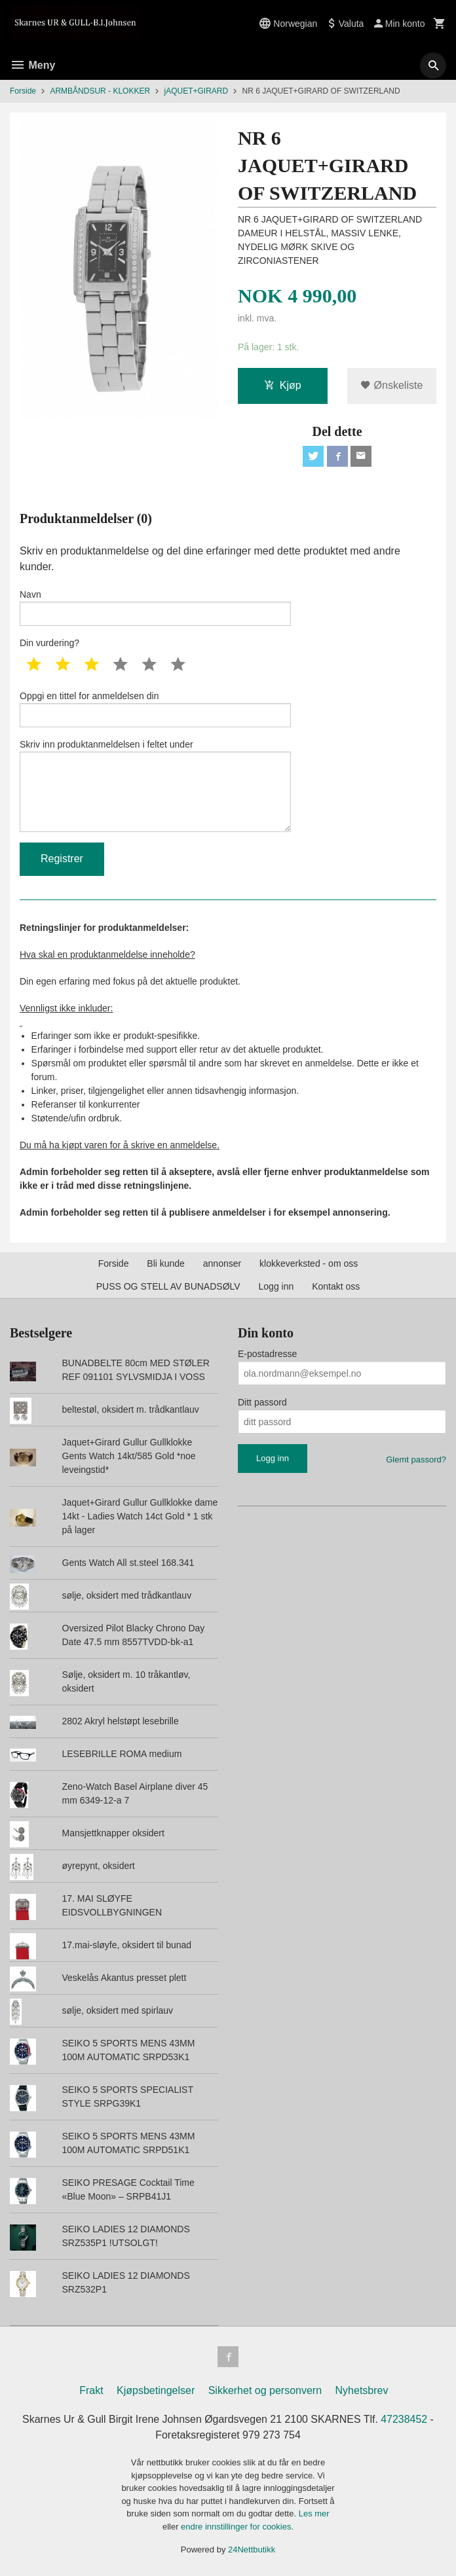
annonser (222, 1264)
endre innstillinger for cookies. (237, 2526)
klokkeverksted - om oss (308, 1264)
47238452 (404, 2419)
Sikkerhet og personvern (265, 2391)
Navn (155, 608)
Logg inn (276, 1287)
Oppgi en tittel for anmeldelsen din (155, 709)
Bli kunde (166, 1264)
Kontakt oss (336, 1287)
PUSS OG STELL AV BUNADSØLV (168, 1287)
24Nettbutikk (251, 2550)
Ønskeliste (391, 385)
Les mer (314, 2514)
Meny (32, 65)
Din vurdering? (49, 643)
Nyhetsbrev (362, 2391)
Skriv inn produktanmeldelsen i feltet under (155, 786)
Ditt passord (262, 1403)
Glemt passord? (416, 1460)
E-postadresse (267, 1354)
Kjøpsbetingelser (156, 2391)
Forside (23, 91)
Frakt (91, 2391)
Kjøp (282, 385)
